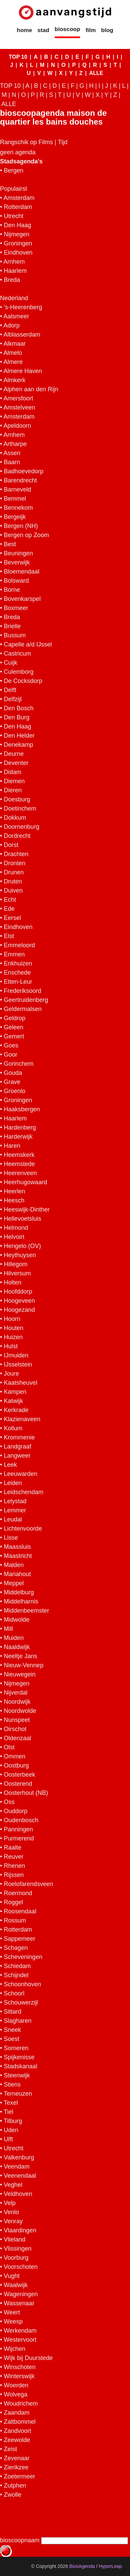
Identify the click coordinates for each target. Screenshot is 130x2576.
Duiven (13, 890)
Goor (10, 1054)
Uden (11, 2130)
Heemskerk (19, 1154)
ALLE (96, 73)
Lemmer (15, 1510)
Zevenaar (16, 2458)
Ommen (14, 1756)
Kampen (15, 1391)
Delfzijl (13, 699)
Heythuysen (20, 1255)
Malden (14, 1565)
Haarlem (15, 270)
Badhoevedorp (23, 471)
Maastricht (18, 1555)
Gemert (14, 1036)
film (90, 30)
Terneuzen (18, 2093)
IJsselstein (18, 1364)
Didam (12, 772)
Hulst (11, 1346)
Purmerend (19, 1838)
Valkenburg (19, 2157)
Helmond (16, 1227)
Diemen (14, 781)
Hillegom (15, 1264)
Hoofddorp (18, 1291)
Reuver (13, 1856)
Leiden (13, 1483)
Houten (13, 1328)
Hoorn (12, 1319)
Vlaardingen (20, 2230)
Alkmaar (14, 343)
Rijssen (14, 1874)
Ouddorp (15, 1811)
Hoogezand (19, 1309)
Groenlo (14, 1091)
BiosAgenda (82, 2566)
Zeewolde (17, 2440)
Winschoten (19, 2367)
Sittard (12, 2011)
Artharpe (15, 444)
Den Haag (17, 225)
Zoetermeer (19, 2476)
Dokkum (15, 817)
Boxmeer (16, 608)
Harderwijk (18, 1136)
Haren (12, 1145)
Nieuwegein (19, 1674)
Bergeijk (15, 516)
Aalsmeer (16, 316)
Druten (13, 881)
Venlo (11, 2212)
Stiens (12, 2084)
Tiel (8, 2111)
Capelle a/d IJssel (28, 644)
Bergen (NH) (21, 526)
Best (10, 544)
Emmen (14, 954)
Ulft (8, 2139)
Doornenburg (21, 826)
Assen (11, 453)
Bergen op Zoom (26, 535)
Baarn (12, 462)
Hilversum (17, 1273)
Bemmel (15, 498)
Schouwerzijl (21, 2002)
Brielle (12, 626)
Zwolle (12, 2494)
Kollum (13, 1428)
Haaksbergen (22, 1109)
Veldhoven (18, 2193)
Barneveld (17, 489)
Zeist (10, 2449)
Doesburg (17, 799)
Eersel (12, 917)
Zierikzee (16, 2467)
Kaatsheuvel (20, 1382)
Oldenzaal (17, 1738)
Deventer (16, 763)
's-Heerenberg (23, 307)
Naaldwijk (17, 1647)
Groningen (18, 243)
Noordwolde (20, 1710)
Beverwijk (17, 562)
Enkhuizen (18, 963)
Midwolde (16, 1619)
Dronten (14, 863)
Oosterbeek (19, 1774)
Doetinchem (20, 808)
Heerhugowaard (25, 1182)
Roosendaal (20, 1911)
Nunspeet (17, 1720)
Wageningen (20, 2294)
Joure (11, 1373)
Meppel (14, 1583)
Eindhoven (18, 252)
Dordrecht (17, 835)
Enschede (17, 972)
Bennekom (18, 507)
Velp (10, 2203)
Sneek (12, 2029)
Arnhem (14, 261)
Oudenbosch (21, 1820)
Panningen (18, 1829)
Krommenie (19, 1437)
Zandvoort (17, 2430)
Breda (12, 279)
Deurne (14, 753)
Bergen (13, 170)
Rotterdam (18, 207)
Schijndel (16, 1975)
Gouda (13, 1072)
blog (107, 30)
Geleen (13, 1027)
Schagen (16, 1947)
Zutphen (15, 2485)
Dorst (11, 845)
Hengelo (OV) (22, 1246)
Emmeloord (19, 945)
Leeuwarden (20, 1473)
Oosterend (18, 1783)
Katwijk (13, 1401)
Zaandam (16, 2412)
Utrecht (13, 216)
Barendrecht (20, 480)
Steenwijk (17, 2075)
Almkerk (14, 380)
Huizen (13, 1337)
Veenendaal (20, 2175)
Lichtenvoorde (23, 1528)
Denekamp (18, 744)
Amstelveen (19, 407)
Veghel (13, 2184)
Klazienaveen (22, 1419)
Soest (11, 2039)
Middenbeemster (26, 1610)
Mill (8, 1628)
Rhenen (14, 1865)
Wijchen (14, 2348)
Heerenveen (20, 1173)
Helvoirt (14, 1236)
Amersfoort (18, 398)
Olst (9, 1747)
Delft (10, 690)
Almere (13, 361)
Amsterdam (18, 197)
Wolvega (15, 2394)
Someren (16, 2048)
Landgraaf (17, 1446)
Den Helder (19, 735)
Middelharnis (21, 1601)
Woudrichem (21, 2403)
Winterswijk (19, 2376)
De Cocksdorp (23, 681)
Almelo (12, 352)
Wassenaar (19, 2303)
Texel (11, 2102)
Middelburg (19, 1592)
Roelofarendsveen (28, 1884)
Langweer (17, 1455)
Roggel (13, 1902)
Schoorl (14, 1993)
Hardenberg (20, 1127)
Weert (12, 2312)
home (24, 30)
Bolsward (16, 580)
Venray (13, 2221)
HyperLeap (110, 2566)
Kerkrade (16, 1410)
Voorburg (16, 2257)
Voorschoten (20, 2266)
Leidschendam (23, 1492)
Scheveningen (23, 1957)
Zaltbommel (19, 2421)
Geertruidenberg (26, 1000)
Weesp (13, 2321)
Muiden (14, 1638)
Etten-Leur (18, 981)
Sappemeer (19, 1938)
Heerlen (14, 1191)
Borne (12, 589)
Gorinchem (18, 1063)
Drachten (16, 854)
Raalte (12, 1847)
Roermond (18, 1893)
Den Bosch (18, 708)
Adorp (11, 325)
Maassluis (17, 1546)
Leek (10, 1464)
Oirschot (15, 1729)
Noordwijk (17, 1701)
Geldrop (14, 1018)
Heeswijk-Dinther (27, 1209)
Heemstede (19, 1164)
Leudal (13, 1519)
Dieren (13, 790)
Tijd (62, 142)
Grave (12, 1082)
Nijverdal (15, 1692)
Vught (11, 2276)
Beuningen (18, 553)
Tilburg (13, 2121)
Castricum (17, 653)
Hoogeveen (19, 1300)
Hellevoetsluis (22, 1218)
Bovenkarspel (22, 598)
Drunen (14, 872)
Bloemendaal (21, 571)
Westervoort (20, 2339)
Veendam (16, 2166)
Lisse (11, 1537)
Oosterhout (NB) (26, 1792)
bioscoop (67, 29)
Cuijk (10, 662)
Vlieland (14, 2239)
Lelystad (15, 1501)
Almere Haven (22, 371)
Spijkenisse (19, 2057)
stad (43, 30)
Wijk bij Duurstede (28, 2358)
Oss (9, 1802)
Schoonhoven (22, 1984)
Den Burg (16, 717)
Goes (11, 1045)
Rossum (15, 1920)
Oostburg (16, 1765)
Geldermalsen (23, 1009)
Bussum (15, 635)
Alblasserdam (21, 334)
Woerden (16, 2385)
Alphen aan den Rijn (30, 389)
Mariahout (17, 1574)
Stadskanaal (20, 2066)
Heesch (14, 1200)
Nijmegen (16, 234)
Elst (9, 936)
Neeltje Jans (20, 1656)
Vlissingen (17, 2248)
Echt (10, 899)
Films (45, 142)
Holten (12, 1282)
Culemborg (18, 671)
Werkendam (20, 2330)
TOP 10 (18, 57)
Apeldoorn (17, 425)
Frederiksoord (22, 990)
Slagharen (17, 2020)
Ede (9, 908)
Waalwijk (15, 2285)
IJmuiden (16, 1355)
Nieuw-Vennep (23, 1665)
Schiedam (17, 1966)
